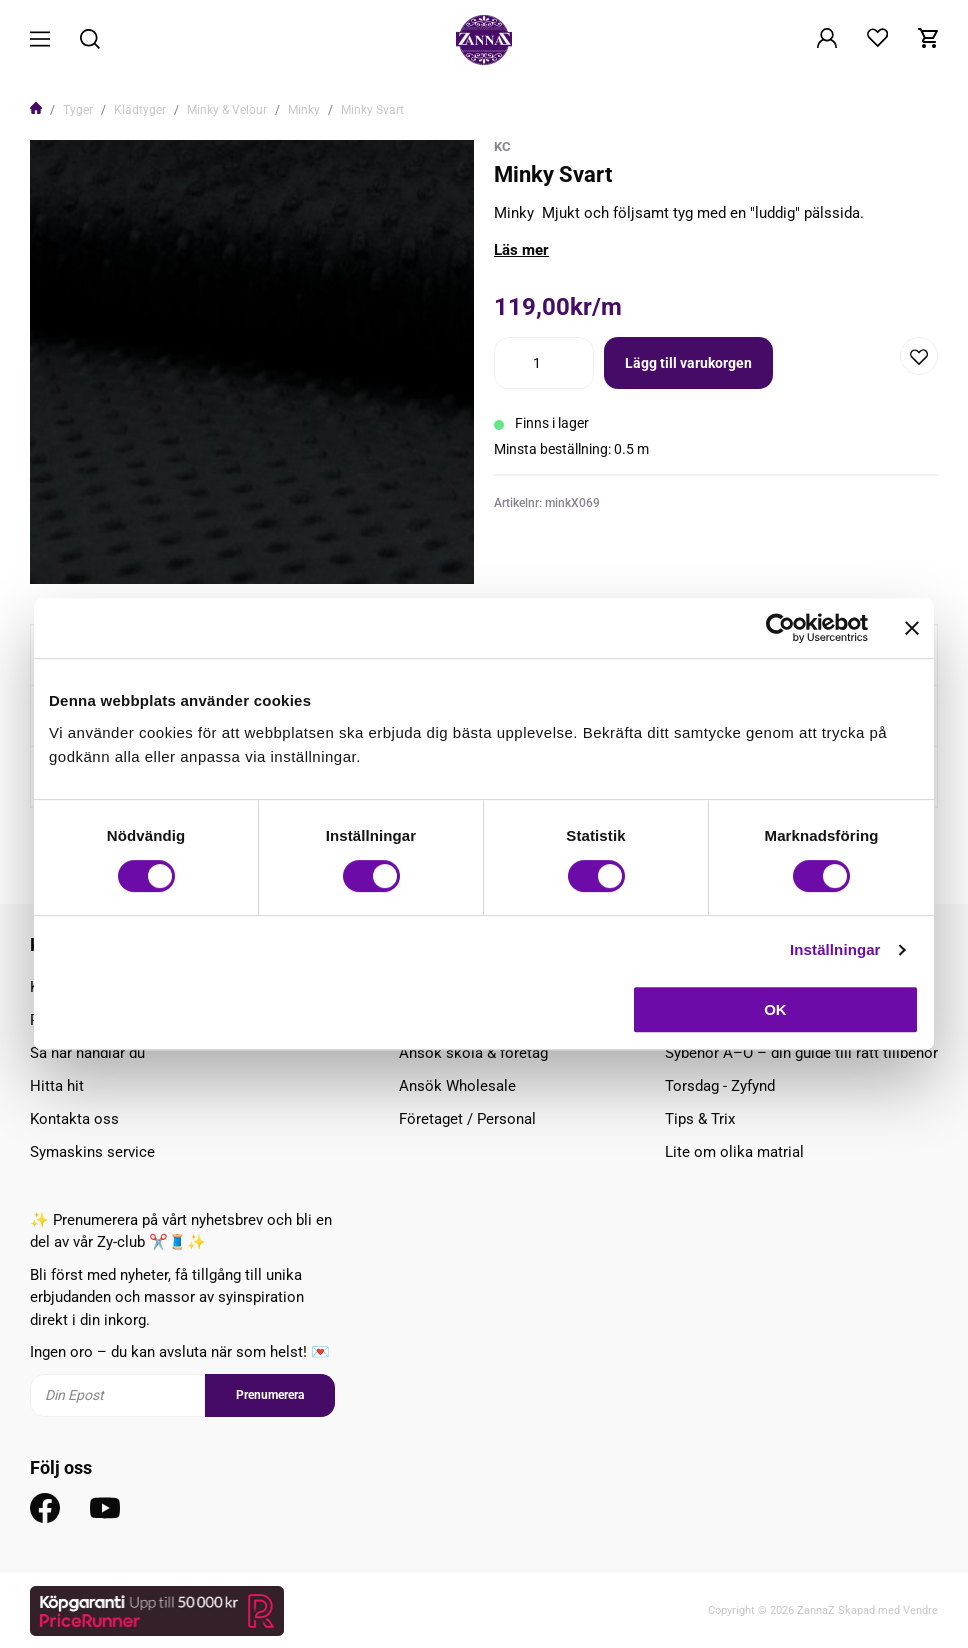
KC (502, 146)
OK (775, 1009)
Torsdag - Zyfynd (720, 1086)
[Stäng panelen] (912, 628)
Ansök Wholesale (457, 1086)
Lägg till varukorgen (688, 363)
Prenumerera (270, 1395)
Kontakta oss (74, 1119)
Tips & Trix (700, 1119)
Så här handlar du (87, 1053)
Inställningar (835, 949)
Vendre (920, 1610)
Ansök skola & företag (473, 1053)
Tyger (78, 110)
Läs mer (521, 250)
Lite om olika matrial (734, 1152)
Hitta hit (57, 1086)
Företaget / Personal (467, 1119)
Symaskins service (92, 1152)
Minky (304, 110)
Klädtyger (140, 110)
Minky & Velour (227, 110)
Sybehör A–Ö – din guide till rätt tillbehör (801, 1053)
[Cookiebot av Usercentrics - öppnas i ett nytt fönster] (780, 628)
